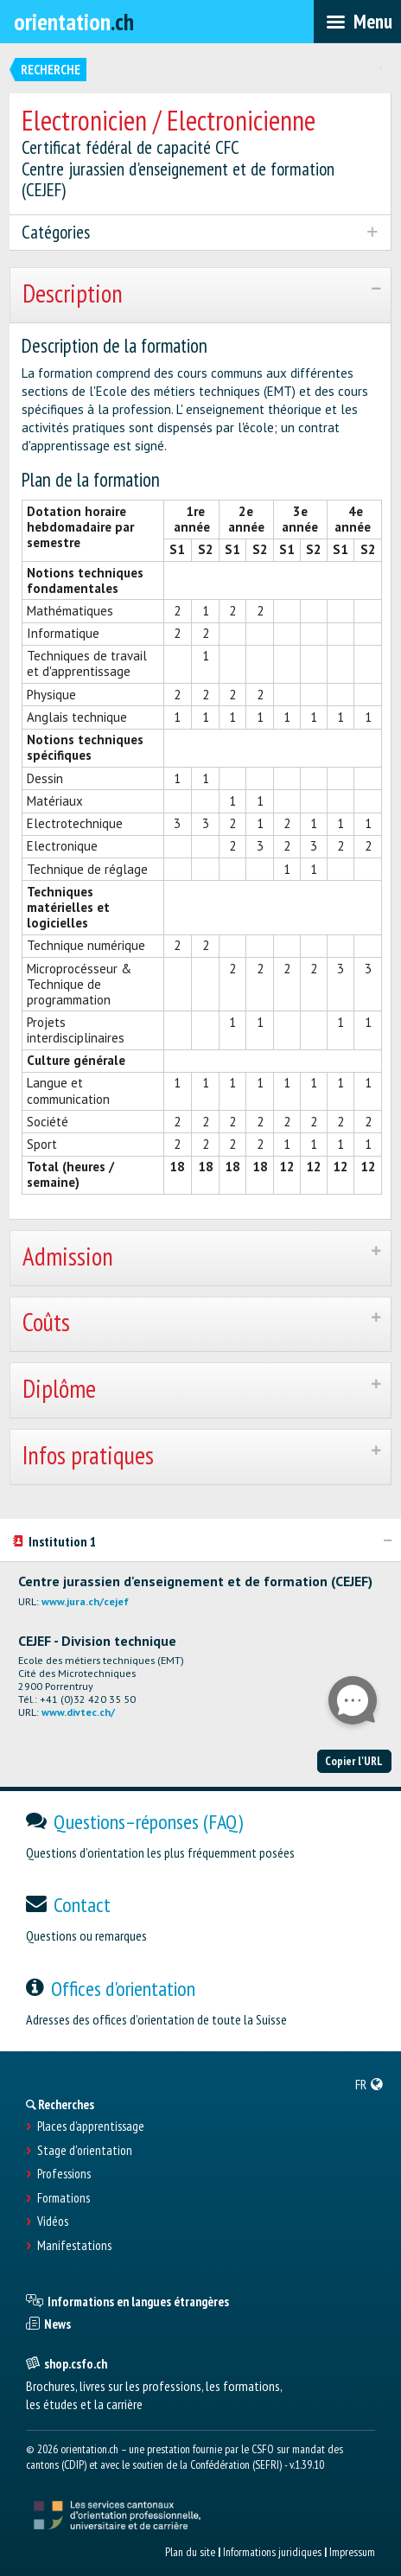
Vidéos (52, 2221)
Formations (63, 2198)
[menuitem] (369, 2084)
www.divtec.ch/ (78, 1712)
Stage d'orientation (84, 2150)
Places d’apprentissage (90, 2126)
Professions (64, 2174)
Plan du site (190, 2552)
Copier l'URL (354, 1761)
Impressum (352, 2552)
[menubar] (357, 21)
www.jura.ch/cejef (85, 1601)
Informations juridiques (272, 2552)
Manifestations (74, 2246)
